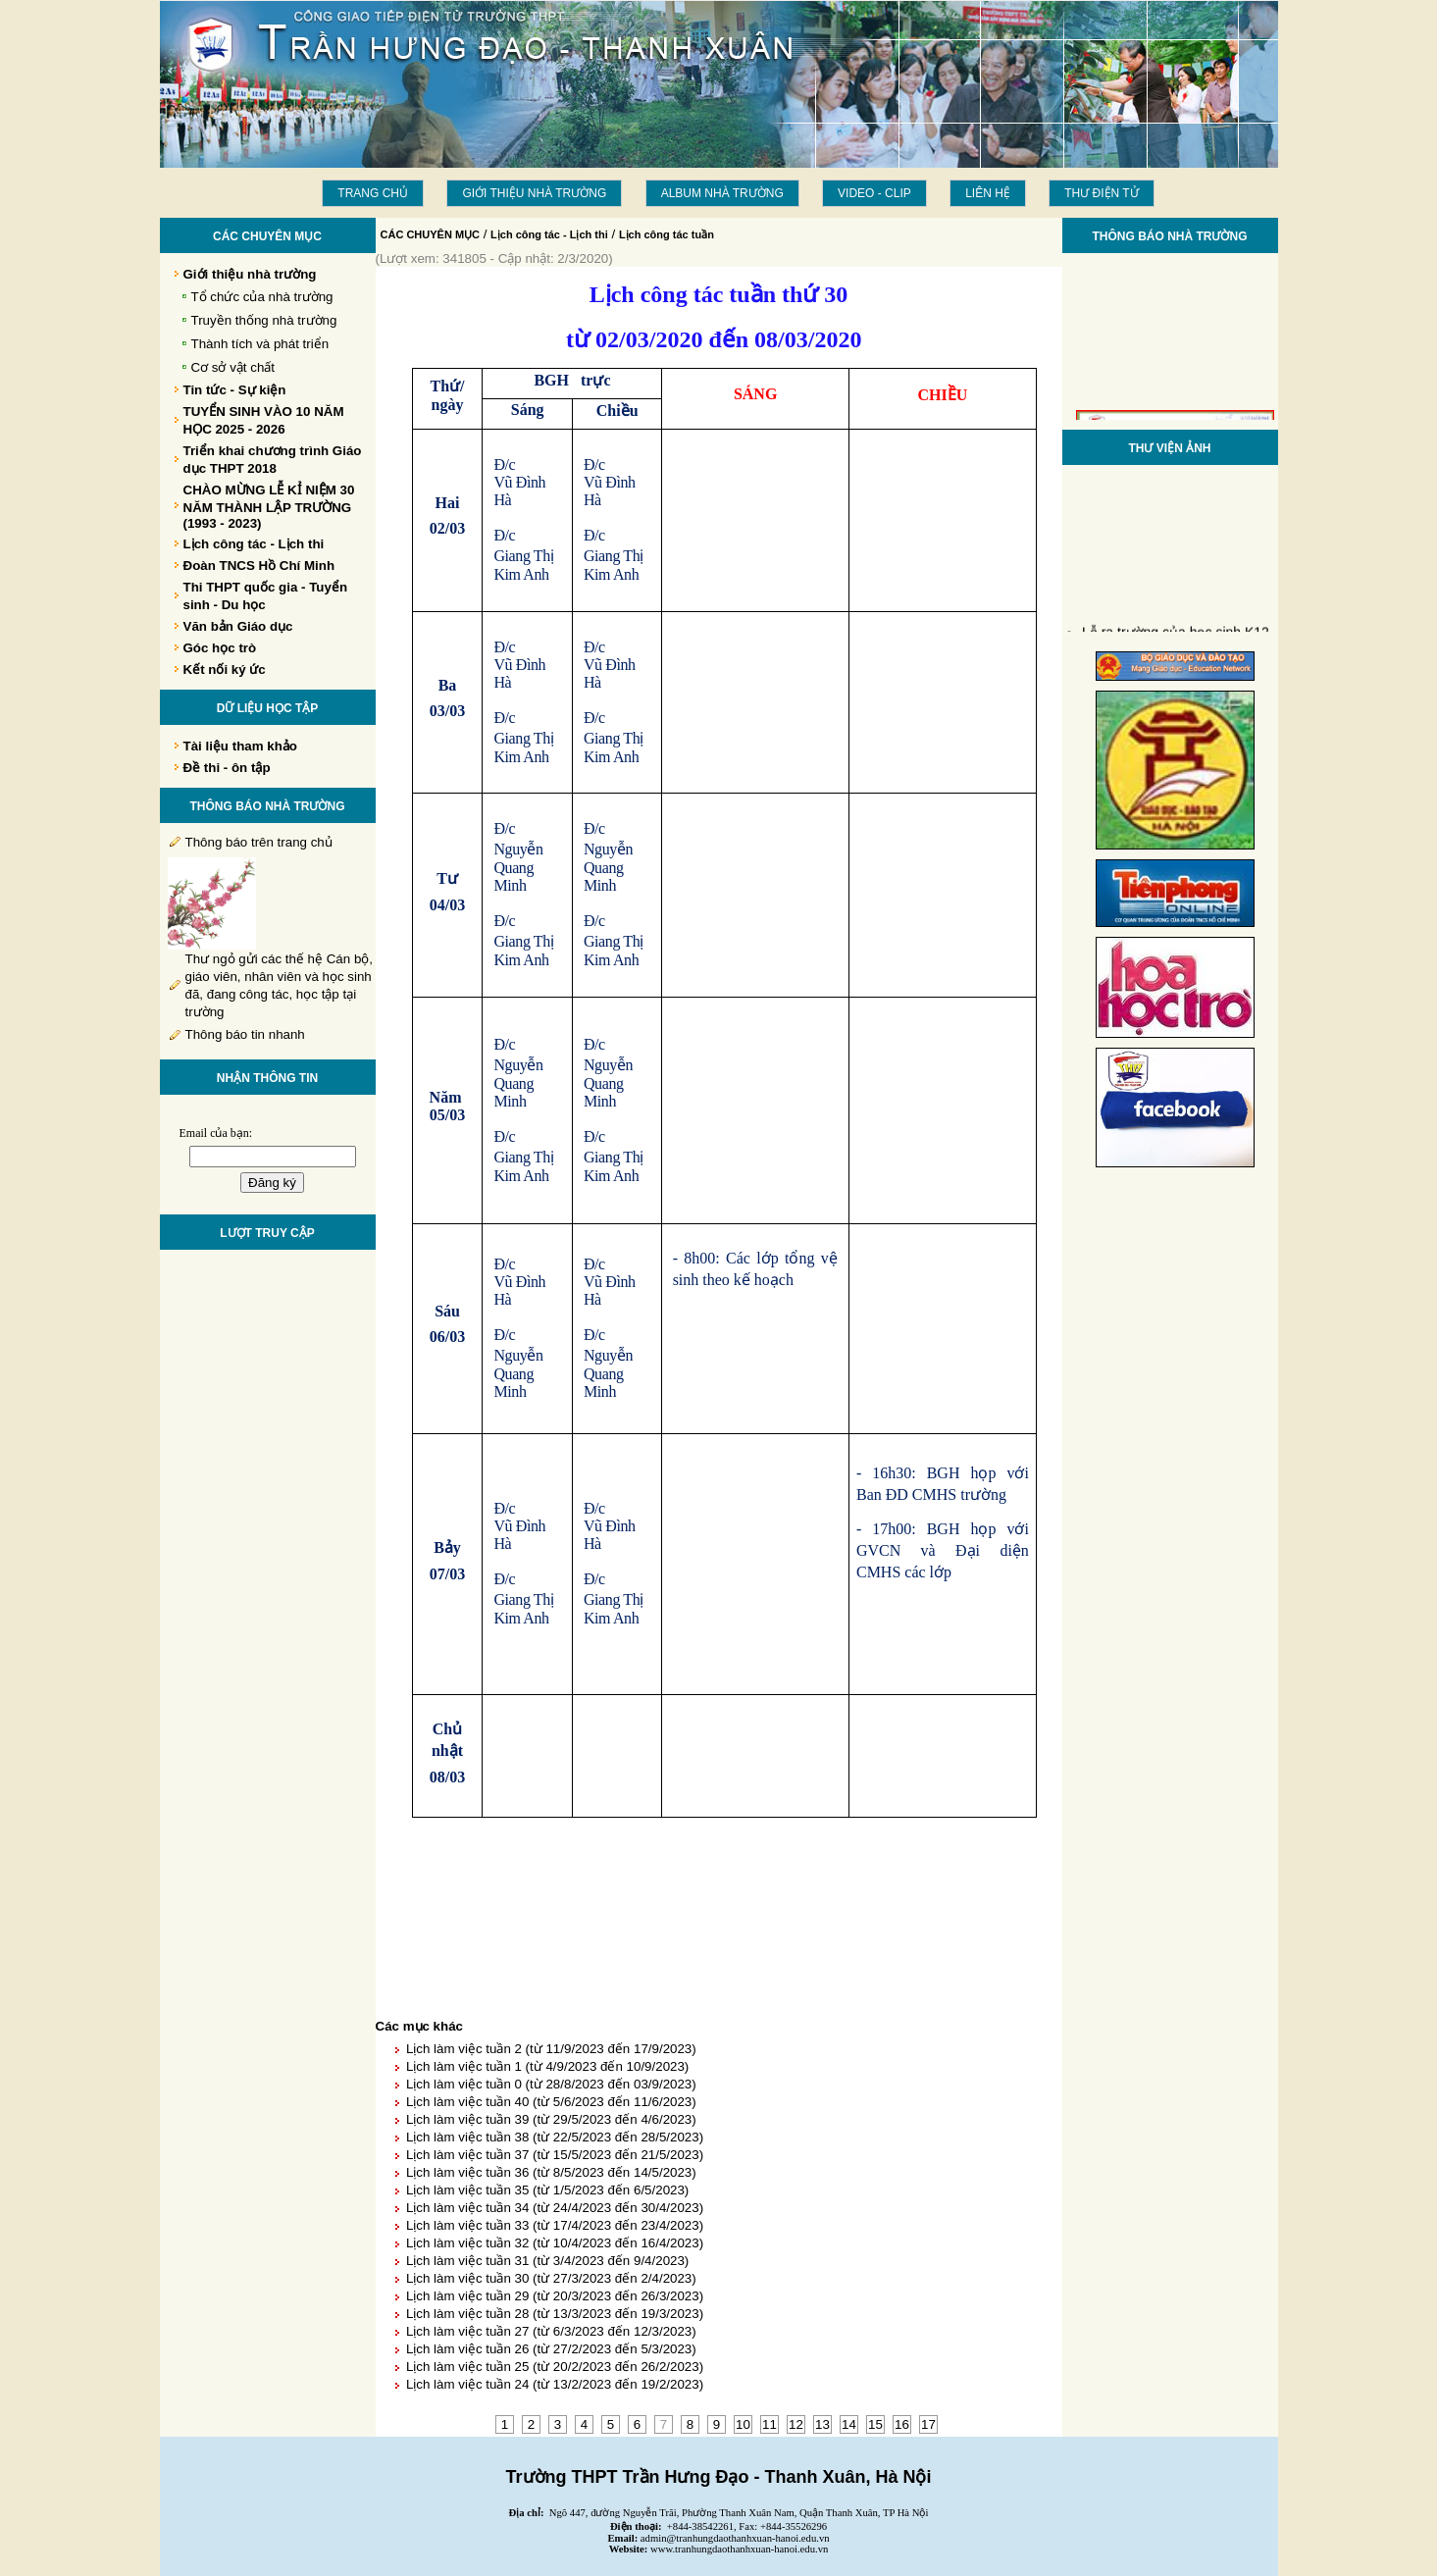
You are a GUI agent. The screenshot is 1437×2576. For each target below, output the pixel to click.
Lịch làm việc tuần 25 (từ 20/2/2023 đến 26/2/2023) (554, 2366)
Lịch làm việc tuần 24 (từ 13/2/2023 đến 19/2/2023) (554, 2384)
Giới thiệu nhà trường (534, 193)
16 (902, 2424)
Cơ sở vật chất (233, 367)
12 (796, 2424)
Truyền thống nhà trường (264, 320)
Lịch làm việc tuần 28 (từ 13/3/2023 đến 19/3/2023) (554, 2313)
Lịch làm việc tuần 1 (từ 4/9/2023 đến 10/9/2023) (547, 2066)
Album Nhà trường (722, 193)
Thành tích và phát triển (260, 343)
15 (875, 2424)
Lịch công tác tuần (666, 234)
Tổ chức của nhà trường (262, 296)
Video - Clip (874, 193)
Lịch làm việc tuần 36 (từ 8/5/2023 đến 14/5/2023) (551, 2172)
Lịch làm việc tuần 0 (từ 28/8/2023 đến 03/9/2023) (551, 2084)
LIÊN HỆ (987, 193)
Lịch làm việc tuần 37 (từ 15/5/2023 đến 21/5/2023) (554, 2154)
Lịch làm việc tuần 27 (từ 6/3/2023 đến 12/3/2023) (551, 2331)
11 (769, 2424)
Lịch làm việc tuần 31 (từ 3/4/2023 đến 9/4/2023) (547, 2260)
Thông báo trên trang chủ (259, 842)
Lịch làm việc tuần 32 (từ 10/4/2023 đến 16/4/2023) (554, 2243)
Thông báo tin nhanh (245, 1034)
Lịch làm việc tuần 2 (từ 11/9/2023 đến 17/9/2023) (551, 2048)
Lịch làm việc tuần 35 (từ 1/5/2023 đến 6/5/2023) (547, 2190)
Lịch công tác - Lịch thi (549, 234)
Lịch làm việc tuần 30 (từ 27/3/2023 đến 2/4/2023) (551, 2278)
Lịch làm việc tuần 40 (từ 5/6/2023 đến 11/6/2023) (551, 2101)
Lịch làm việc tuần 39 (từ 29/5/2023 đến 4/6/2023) (551, 2119)
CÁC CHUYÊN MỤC (431, 234)
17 (928, 2424)
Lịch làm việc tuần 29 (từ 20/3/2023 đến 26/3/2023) (554, 2296)
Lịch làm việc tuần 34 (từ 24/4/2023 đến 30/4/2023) (554, 2207)
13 (822, 2424)
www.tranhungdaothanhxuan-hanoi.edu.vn (739, 2549)
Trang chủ (372, 193)
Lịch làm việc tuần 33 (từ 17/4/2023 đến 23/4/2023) (554, 2225)
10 (743, 2424)
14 (849, 2424)
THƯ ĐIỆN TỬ (1101, 193)
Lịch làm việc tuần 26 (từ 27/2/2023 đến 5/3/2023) (551, 2349)
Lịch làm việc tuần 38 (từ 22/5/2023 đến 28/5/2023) (554, 2137)
